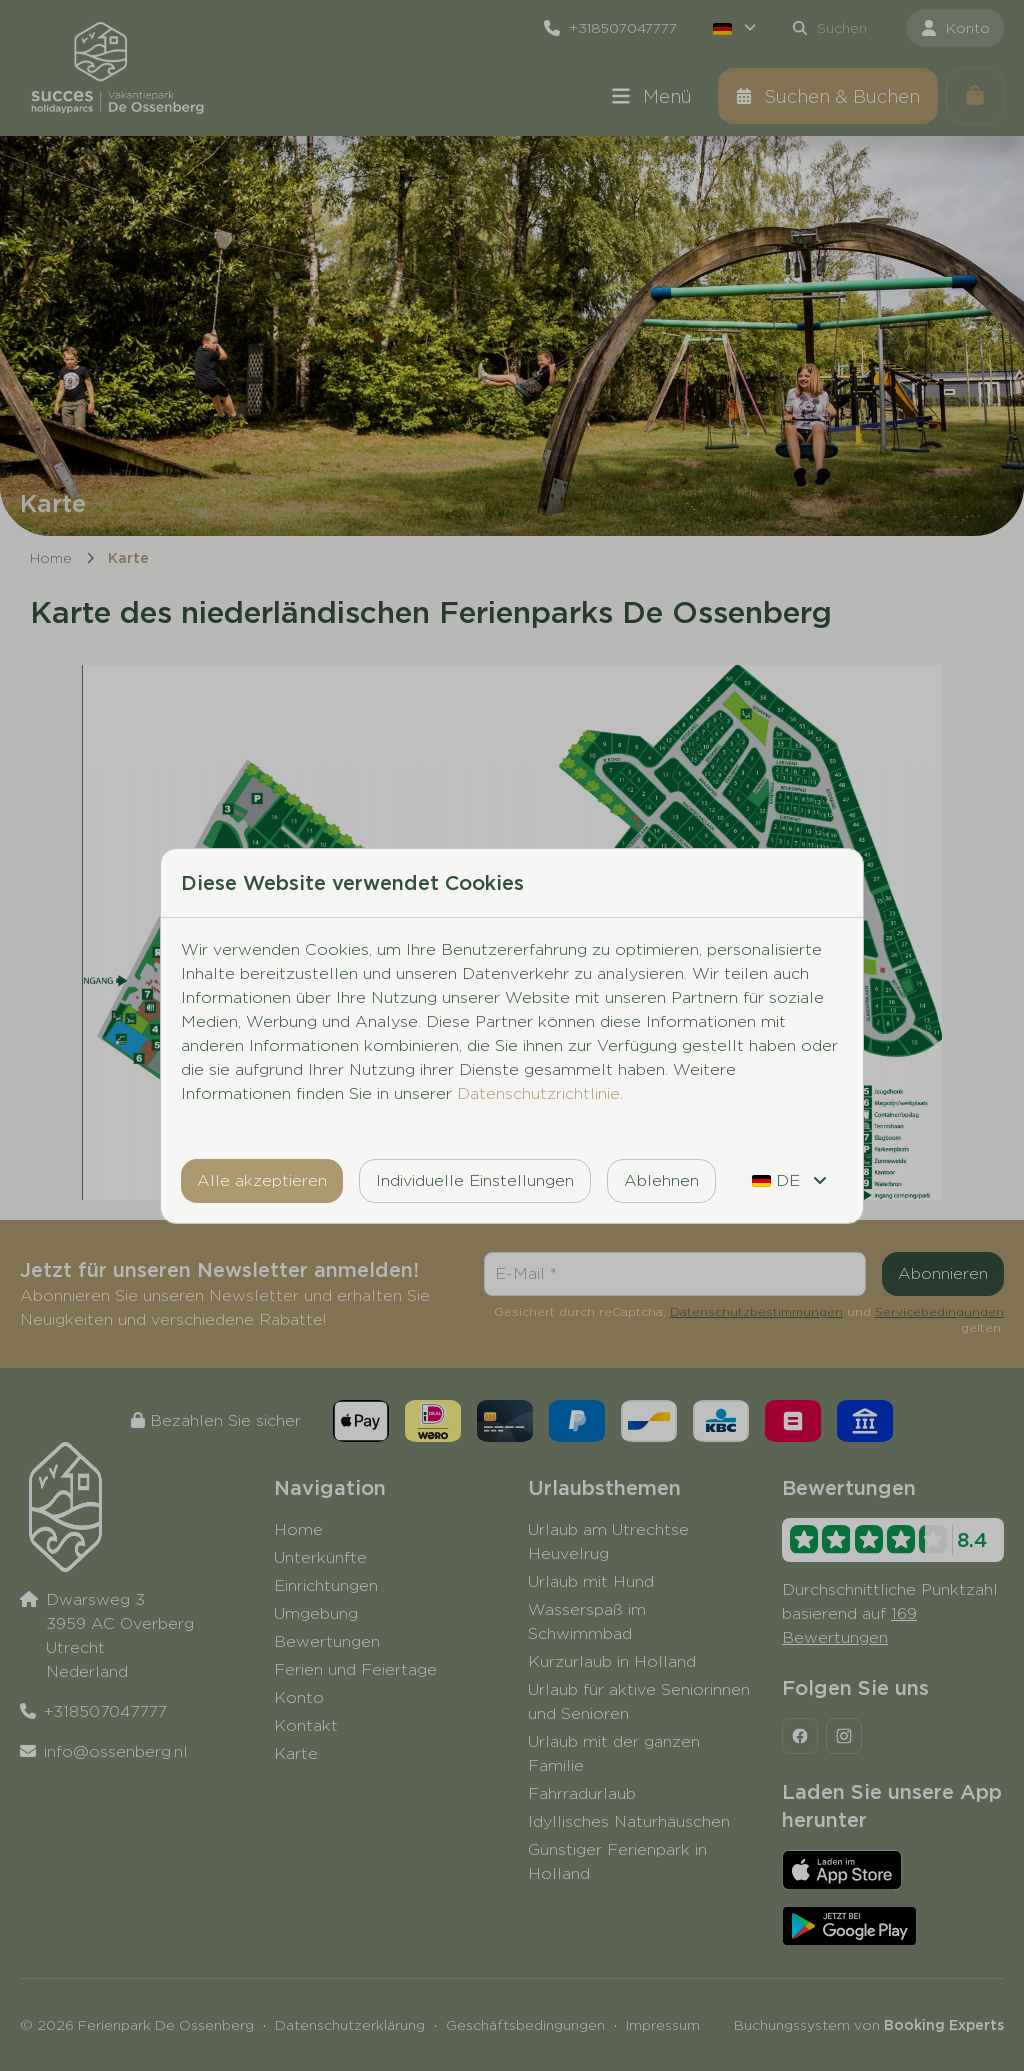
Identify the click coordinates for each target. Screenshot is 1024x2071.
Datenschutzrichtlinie (538, 1093)
